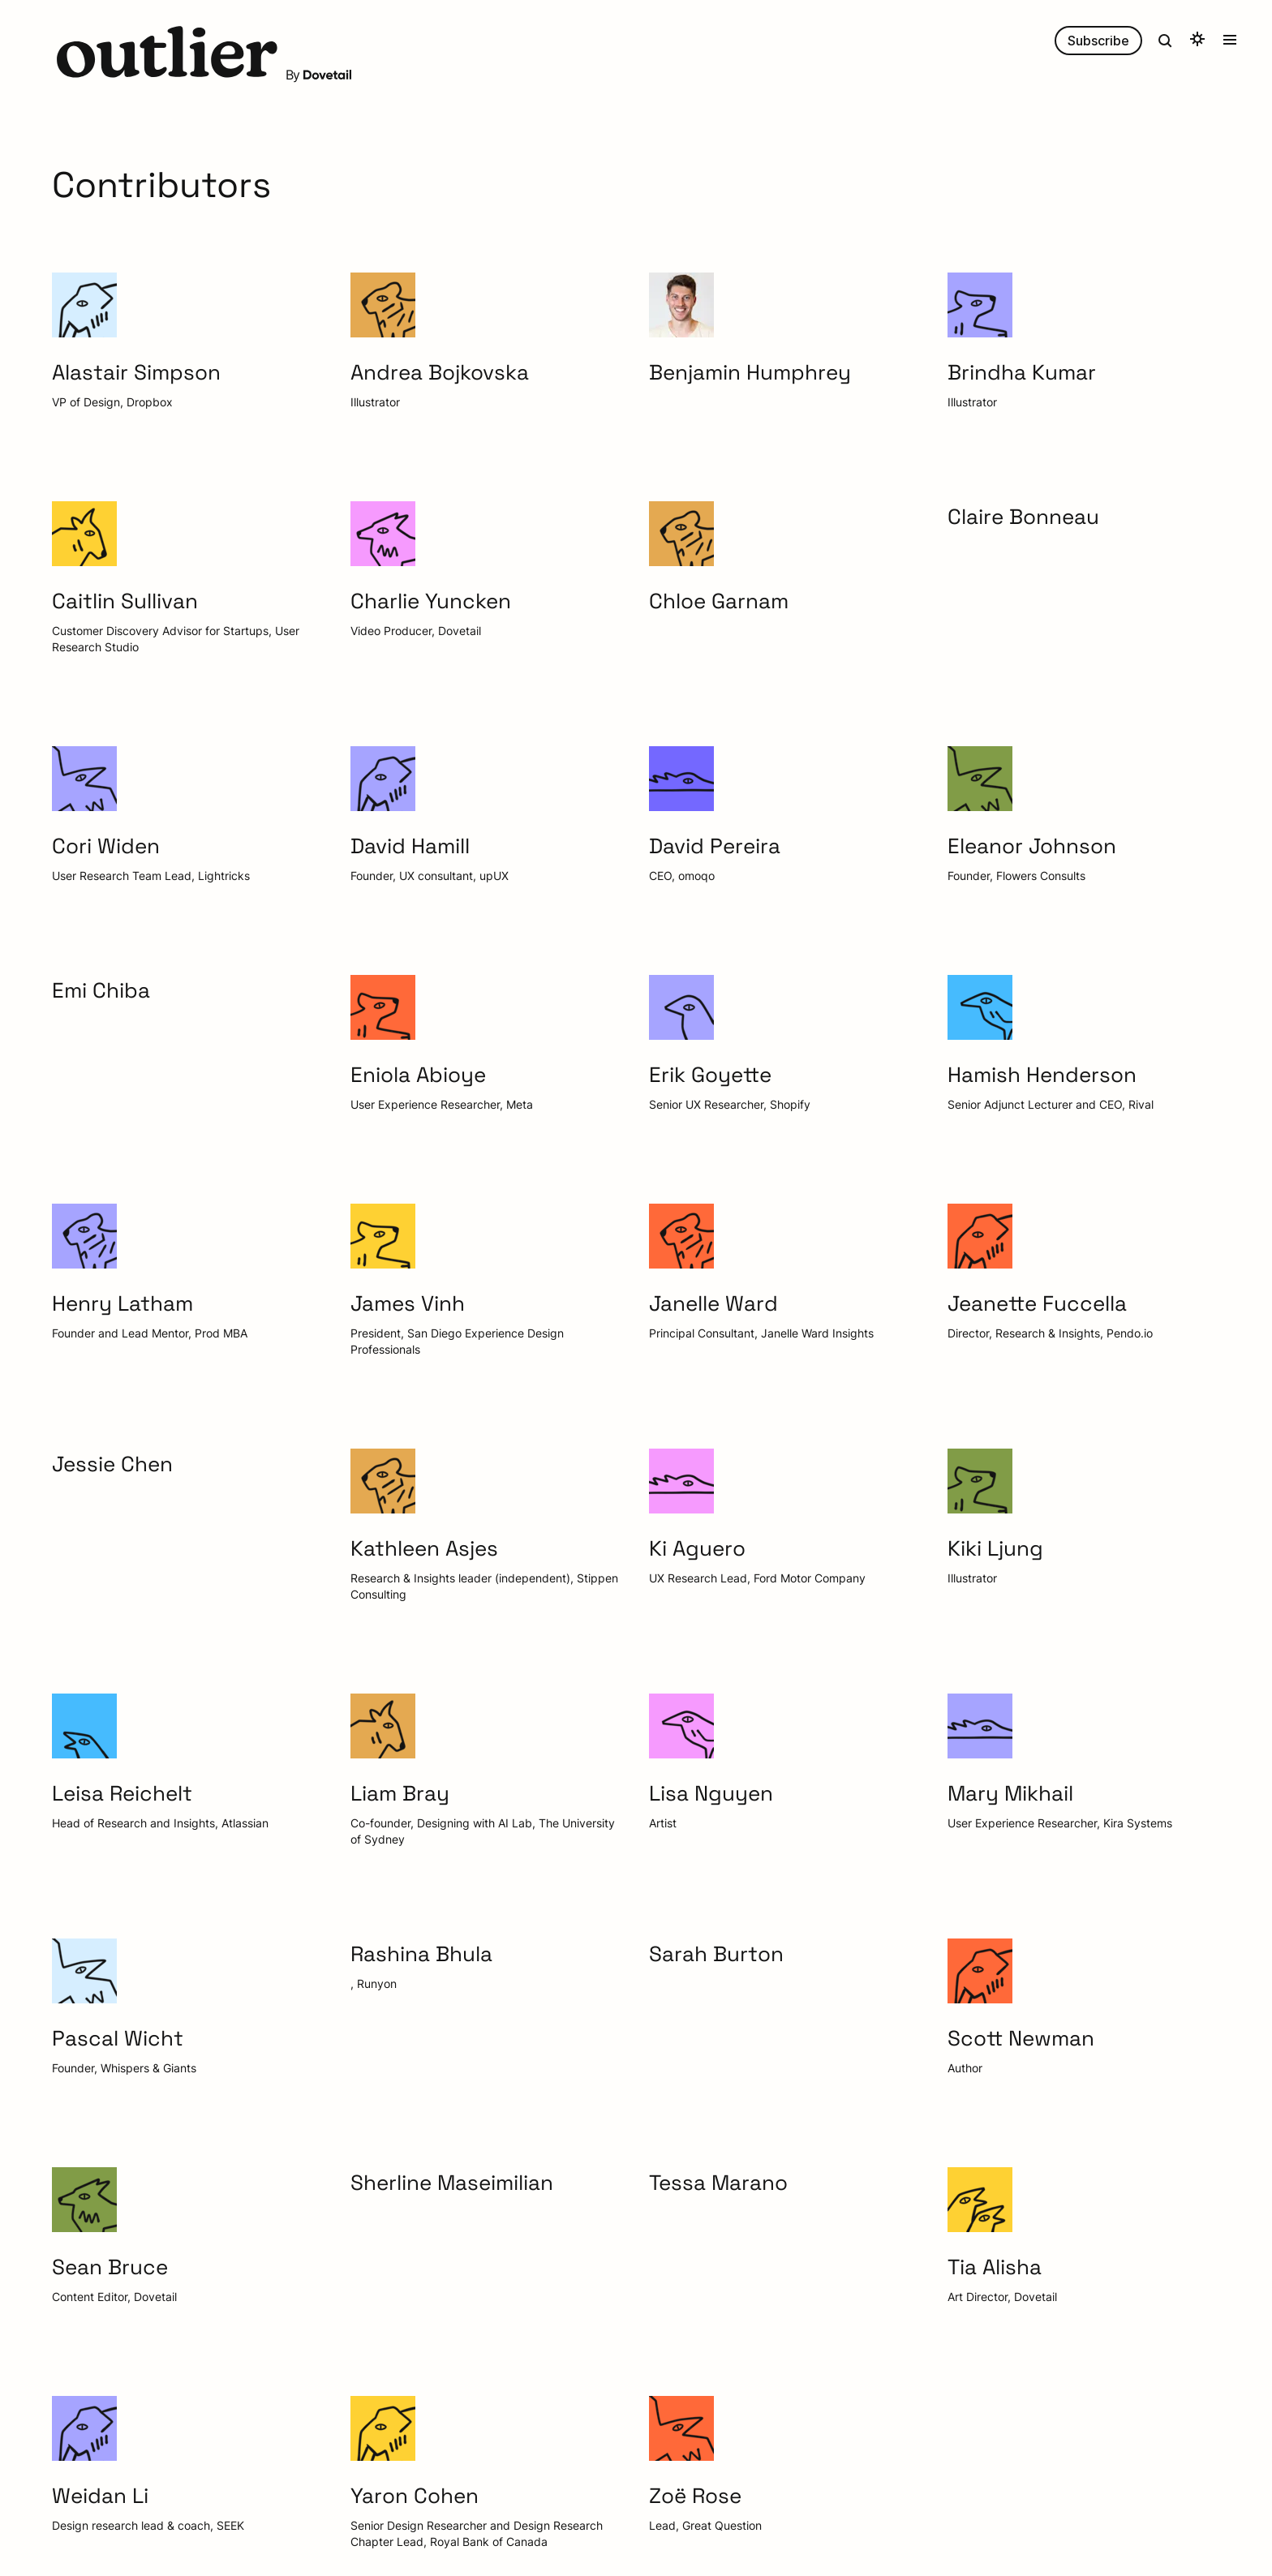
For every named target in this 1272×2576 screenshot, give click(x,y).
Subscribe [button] (1098, 40)
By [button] (319, 75)
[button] (167, 54)
